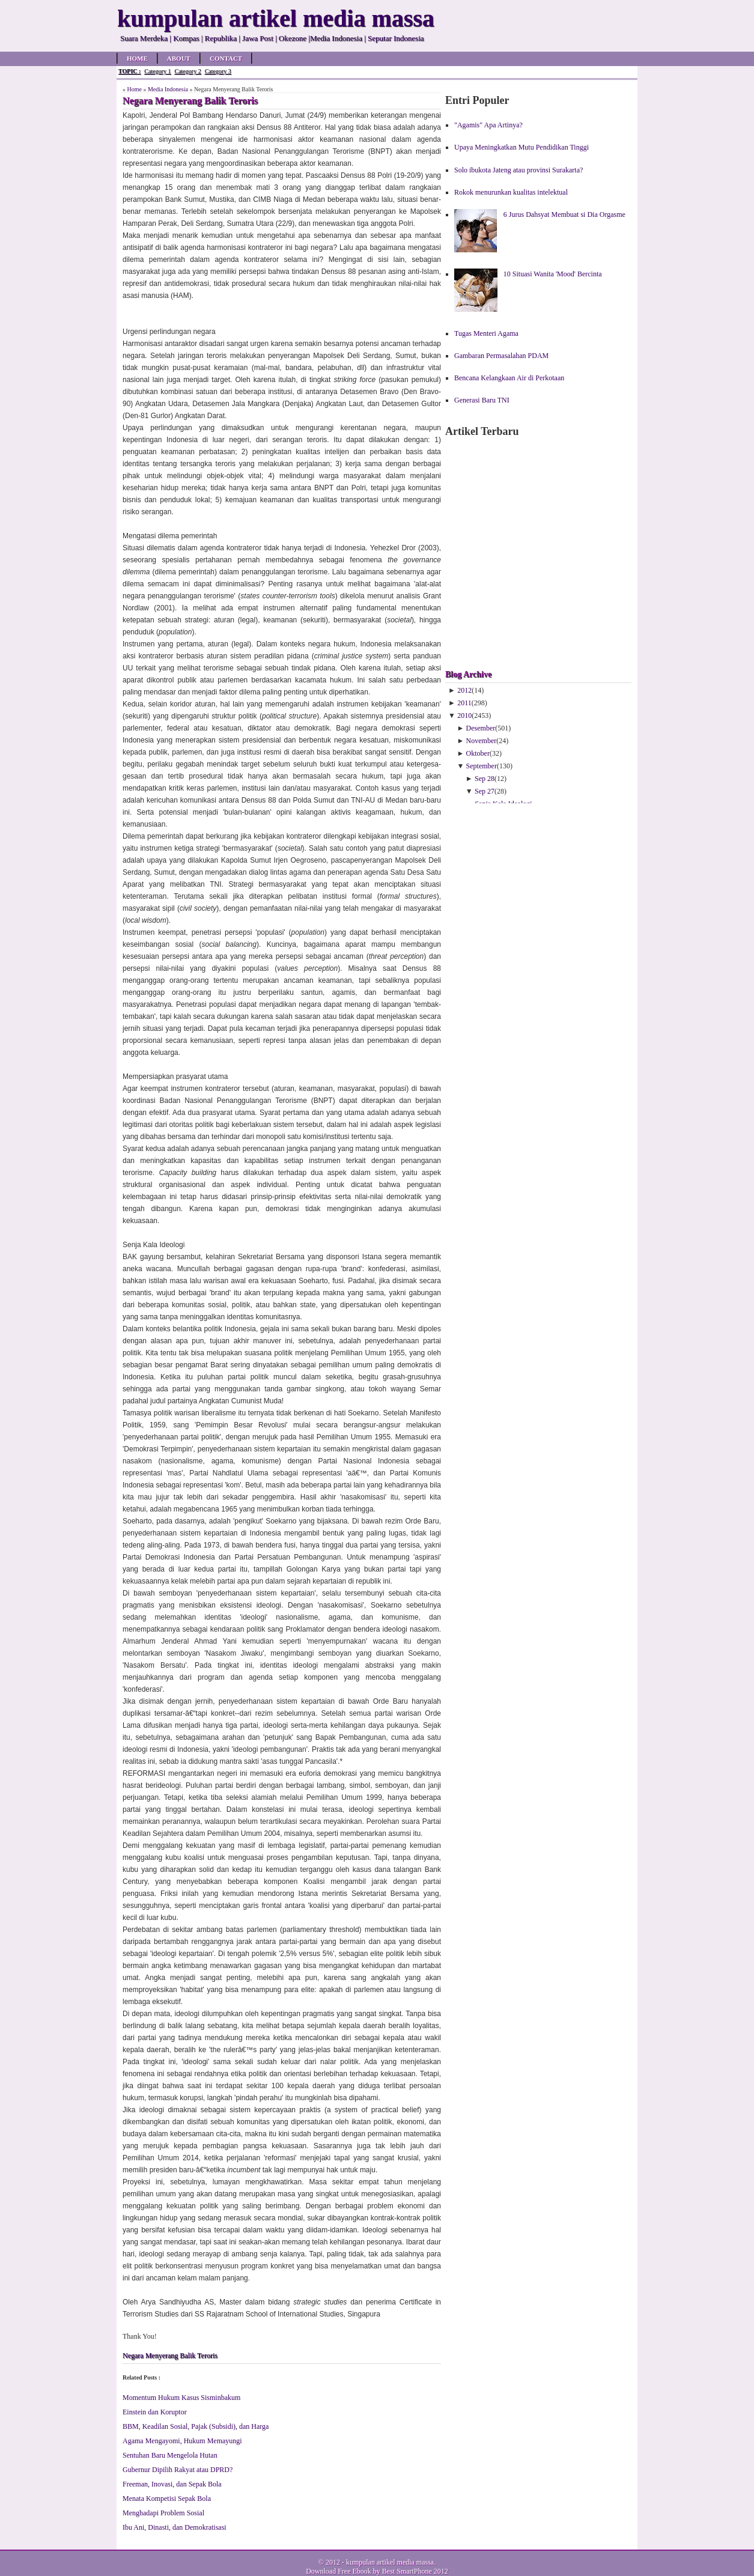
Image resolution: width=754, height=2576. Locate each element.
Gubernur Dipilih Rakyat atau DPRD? (178, 2469)
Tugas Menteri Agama (486, 333)
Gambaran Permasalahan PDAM (501, 355)
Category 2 (187, 71)
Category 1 (157, 71)
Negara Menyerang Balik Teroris (170, 2355)
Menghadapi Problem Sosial (163, 2513)
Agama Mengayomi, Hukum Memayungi (182, 2441)
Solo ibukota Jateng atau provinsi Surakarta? (518, 170)
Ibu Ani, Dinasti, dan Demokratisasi (175, 2527)
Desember (481, 728)
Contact (226, 58)
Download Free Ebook (338, 2571)
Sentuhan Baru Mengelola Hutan (170, 2455)
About (178, 58)
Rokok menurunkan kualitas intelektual (511, 192)
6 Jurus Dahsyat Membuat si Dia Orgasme (564, 214)
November (481, 741)
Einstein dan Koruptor (155, 2412)
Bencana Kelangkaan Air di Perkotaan (509, 378)
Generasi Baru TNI (481, 400)
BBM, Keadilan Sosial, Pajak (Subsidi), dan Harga (196, 2426)
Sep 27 (484, 791)
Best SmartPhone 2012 (415, 2571)
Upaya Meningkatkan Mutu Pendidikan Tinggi (521, 147)
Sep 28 (484, 778)
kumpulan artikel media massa (390, 2562)
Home (137, 58)
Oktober (478, 753)
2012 (464, 690)
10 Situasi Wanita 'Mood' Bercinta (552, 274)
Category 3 (218, 71)
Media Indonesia (168, 89)
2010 (464, 715)
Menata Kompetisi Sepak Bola (167, 2498)
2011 (464, 703)
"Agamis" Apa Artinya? (488, 125)
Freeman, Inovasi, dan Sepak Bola (172, 2484)
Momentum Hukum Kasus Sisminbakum (181, 2397)
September (481, 766)
